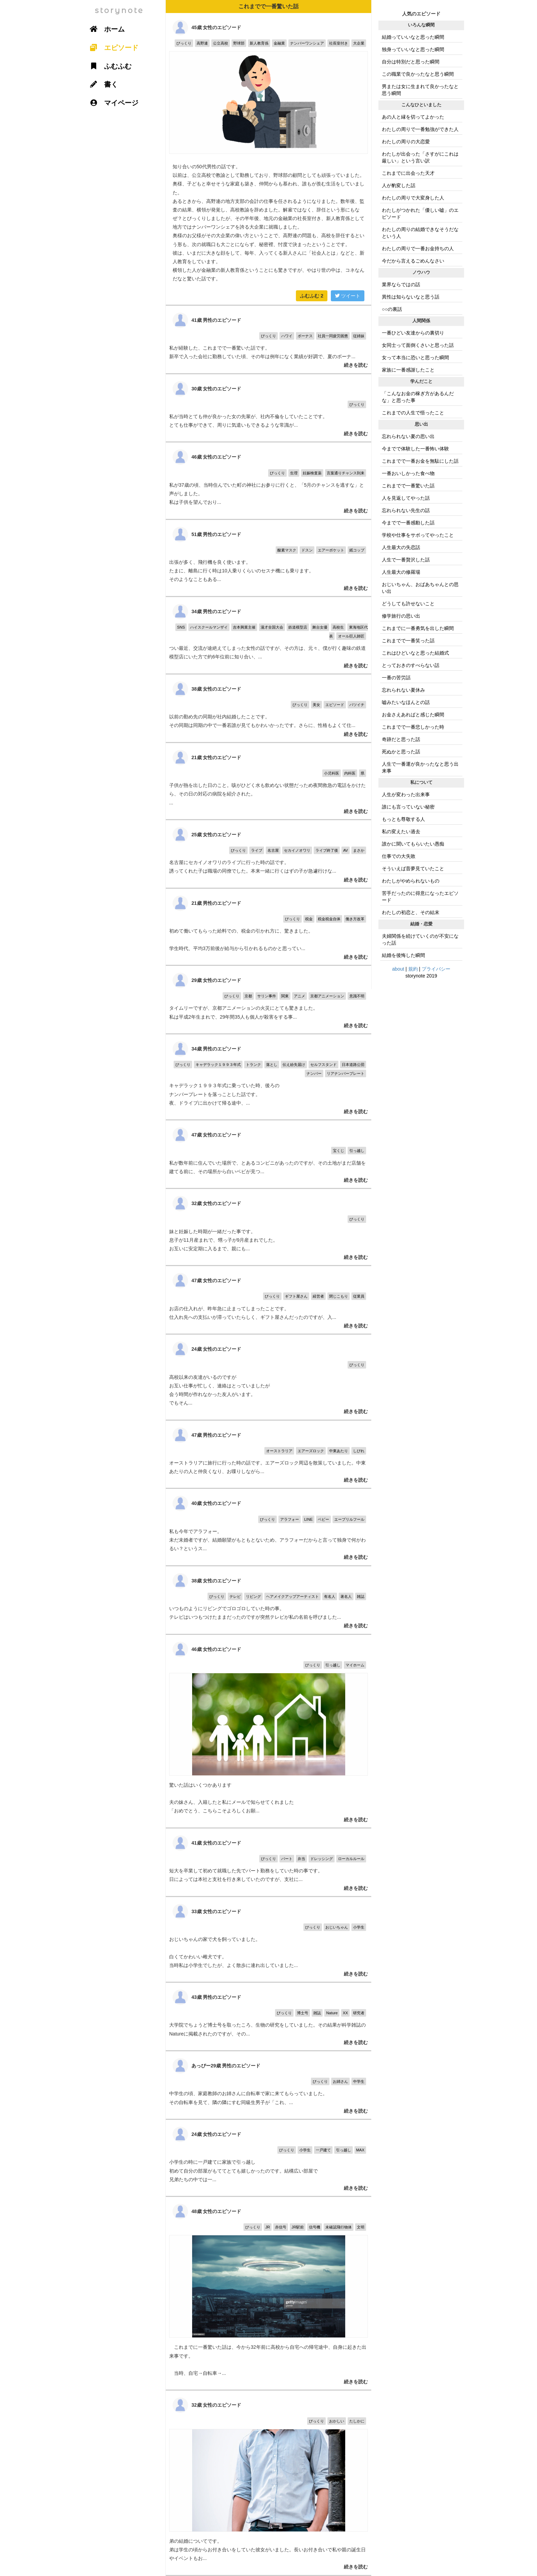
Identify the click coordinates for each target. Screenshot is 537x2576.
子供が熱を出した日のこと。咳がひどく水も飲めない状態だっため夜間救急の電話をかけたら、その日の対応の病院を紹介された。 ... (268, 781)
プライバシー (436, 969)
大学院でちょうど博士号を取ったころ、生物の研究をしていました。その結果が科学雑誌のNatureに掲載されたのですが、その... (268, 2016)
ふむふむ (311, 296)
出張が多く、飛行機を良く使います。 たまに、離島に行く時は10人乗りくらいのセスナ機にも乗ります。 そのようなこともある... (268, 558)
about (398, 969)
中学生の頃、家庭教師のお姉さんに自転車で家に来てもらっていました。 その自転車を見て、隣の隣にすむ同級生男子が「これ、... (268, 2085)
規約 (413, 969)
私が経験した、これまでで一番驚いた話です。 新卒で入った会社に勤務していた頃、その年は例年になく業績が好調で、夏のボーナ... (268, 339)
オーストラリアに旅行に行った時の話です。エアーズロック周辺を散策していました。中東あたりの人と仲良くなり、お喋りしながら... (268, 1454)
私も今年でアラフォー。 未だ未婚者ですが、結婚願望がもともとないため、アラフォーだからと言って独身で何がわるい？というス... (268, 1527)
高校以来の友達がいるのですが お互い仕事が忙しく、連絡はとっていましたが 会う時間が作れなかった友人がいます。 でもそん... (268, 1377)
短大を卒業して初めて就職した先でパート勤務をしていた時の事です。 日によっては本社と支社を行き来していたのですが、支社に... (268, 1862)
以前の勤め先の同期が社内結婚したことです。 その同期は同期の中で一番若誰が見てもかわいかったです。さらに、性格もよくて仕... (268, 708)
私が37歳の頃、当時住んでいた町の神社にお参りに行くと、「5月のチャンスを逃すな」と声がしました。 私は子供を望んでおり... (268, 480)
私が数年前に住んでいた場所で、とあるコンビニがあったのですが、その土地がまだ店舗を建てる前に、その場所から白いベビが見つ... (268, 1154)
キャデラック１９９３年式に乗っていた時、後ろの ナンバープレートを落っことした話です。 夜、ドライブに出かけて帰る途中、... (268, 1077)
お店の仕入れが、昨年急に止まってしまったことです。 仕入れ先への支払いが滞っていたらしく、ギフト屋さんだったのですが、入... (268, 1299)
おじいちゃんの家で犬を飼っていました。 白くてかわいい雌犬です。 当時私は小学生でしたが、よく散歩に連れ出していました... (268, 1939)
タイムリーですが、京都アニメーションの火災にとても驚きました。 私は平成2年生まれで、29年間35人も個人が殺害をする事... (268, 999)
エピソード (111, 47)
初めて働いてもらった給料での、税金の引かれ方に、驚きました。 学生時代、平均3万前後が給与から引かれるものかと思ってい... (268, 926)
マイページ (111, 103)
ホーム (105, 29)
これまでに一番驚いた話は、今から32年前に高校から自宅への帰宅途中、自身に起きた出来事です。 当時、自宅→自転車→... (268, 2293)
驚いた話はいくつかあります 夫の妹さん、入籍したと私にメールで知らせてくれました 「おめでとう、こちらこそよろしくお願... (268, 1731)
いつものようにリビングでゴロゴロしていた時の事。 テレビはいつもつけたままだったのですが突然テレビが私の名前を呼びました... (268, 1600)
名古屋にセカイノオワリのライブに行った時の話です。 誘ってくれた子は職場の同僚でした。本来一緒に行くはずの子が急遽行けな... (268, 854)
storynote (119, 10)
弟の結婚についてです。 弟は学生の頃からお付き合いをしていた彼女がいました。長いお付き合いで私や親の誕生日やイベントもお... (268, 2482)
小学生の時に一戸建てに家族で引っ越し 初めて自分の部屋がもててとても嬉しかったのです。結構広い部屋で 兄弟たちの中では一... (268, 2157)
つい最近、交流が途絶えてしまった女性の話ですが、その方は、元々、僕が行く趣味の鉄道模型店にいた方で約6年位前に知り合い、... (268, 635)
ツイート (347, 296)
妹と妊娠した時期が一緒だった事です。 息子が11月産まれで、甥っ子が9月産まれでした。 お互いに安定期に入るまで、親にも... (268, 1227)
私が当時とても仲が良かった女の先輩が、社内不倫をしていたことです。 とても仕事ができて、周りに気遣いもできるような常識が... (268, 408)
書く (101, 84)
